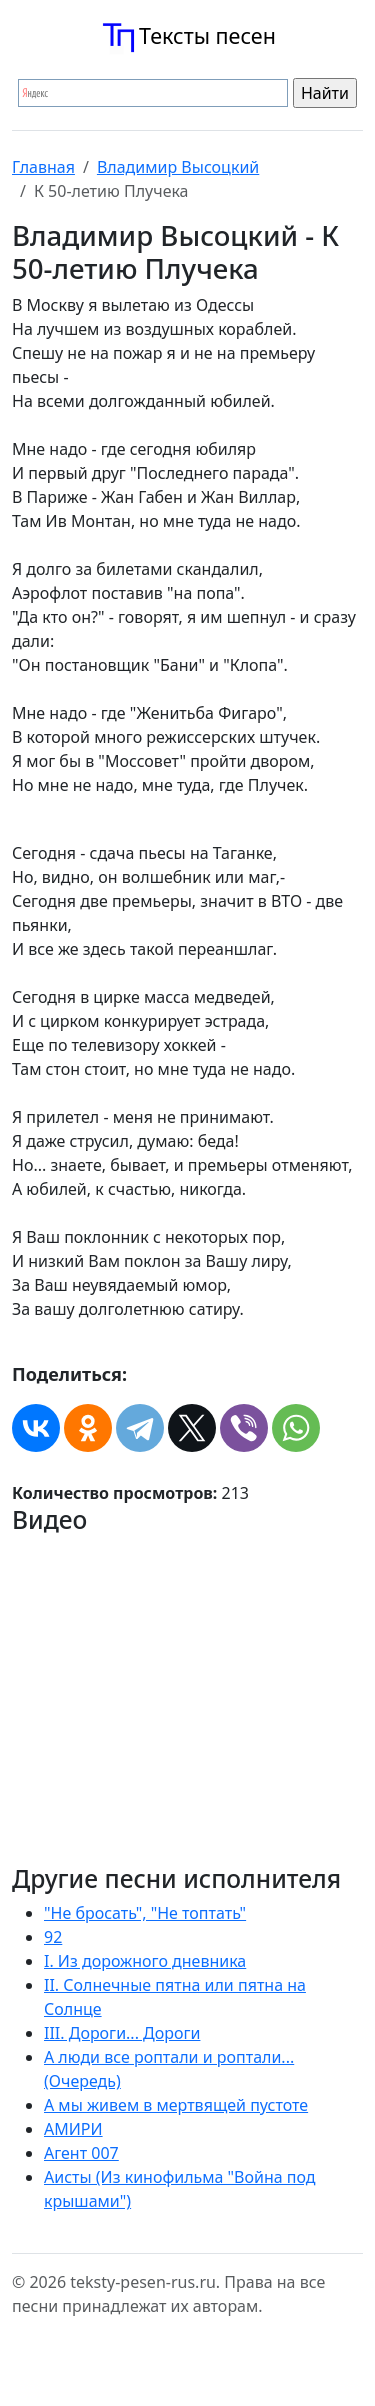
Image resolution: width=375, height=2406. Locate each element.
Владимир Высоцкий (178, 167)
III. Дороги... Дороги (122, 2033)
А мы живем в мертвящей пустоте (176, 2105)
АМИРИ (73, 2129)
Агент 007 (81, 2153)
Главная (43, 167)
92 (53, 1937)
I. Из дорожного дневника (145, 1961)
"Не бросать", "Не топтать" (145, 1913)
